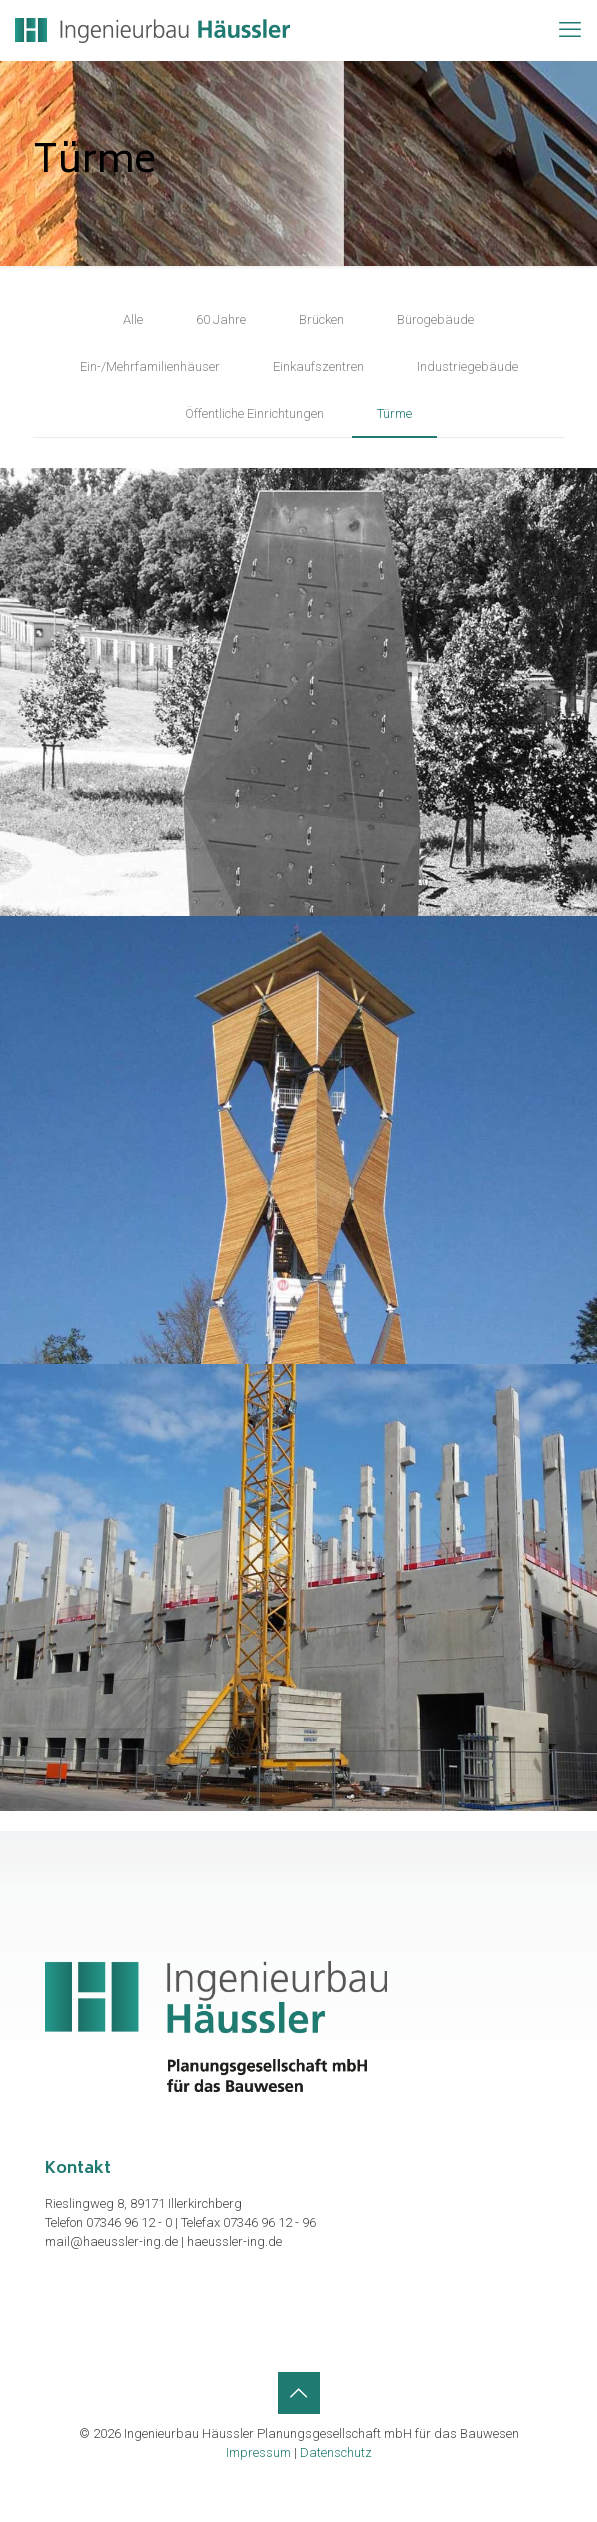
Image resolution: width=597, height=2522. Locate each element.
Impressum (258, 2452)
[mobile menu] (570, 30)
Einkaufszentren (318, 366)
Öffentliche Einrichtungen (254, 413)
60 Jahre (221, 319)
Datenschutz (336, 2452)
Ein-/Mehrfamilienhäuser (150, 366)
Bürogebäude (435, 319)
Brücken (321, 319)
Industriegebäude (467, 366)
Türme (394, 413)
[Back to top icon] (299, 2393)
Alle (133, 319)
